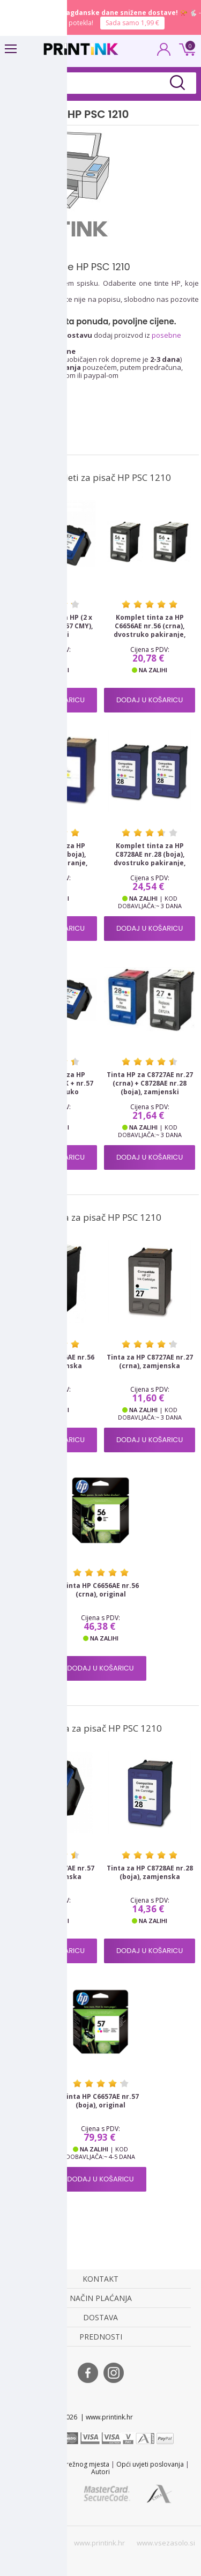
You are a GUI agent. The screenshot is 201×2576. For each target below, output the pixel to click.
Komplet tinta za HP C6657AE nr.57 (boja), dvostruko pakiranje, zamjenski (51, 859)
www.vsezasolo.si (166, 2543)
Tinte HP (19, 321)
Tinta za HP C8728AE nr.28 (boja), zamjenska (150, 1872)
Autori (100, 2471)
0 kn (185, 48)
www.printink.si (33, 2543)
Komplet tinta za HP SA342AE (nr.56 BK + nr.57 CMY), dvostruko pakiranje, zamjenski (51, 1088)
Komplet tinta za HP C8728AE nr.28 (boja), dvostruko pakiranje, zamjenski (149, 859)
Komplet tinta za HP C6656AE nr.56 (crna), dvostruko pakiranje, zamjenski (149, 630)
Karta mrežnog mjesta (75, 2464)
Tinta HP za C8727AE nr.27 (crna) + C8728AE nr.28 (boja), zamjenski (150, 1083)
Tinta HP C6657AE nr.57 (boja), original (100, 2101)
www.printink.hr (99, 2543)
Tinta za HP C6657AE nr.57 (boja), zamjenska (51, 1872)
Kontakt (23, 2464)
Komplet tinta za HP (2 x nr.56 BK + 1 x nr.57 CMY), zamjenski (51, 626)
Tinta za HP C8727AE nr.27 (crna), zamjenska (150, 1361)
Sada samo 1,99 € (132, 22)
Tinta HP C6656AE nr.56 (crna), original (100, 1590)
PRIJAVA (164, 52)
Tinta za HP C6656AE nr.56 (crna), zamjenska (51, 1361)
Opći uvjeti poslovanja (150, 2464)
